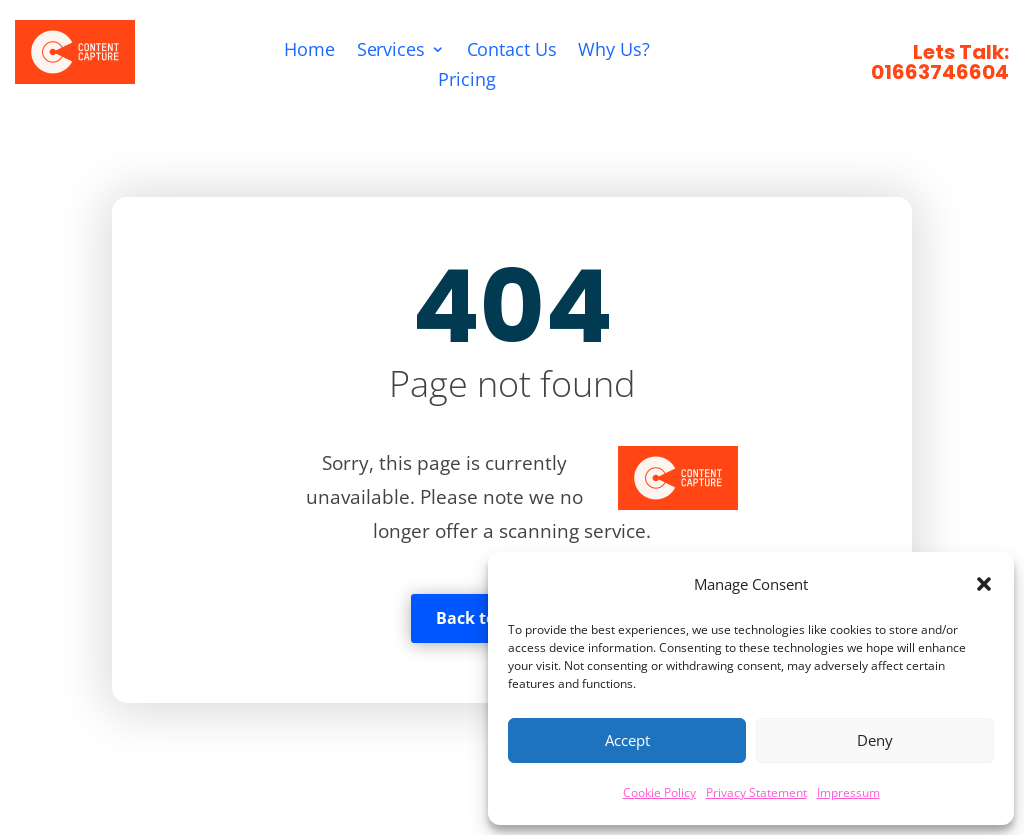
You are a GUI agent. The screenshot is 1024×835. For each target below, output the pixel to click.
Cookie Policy (659, 792)
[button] (984, 584)
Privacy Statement (756, 792)
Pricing (467, 81)
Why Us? (614, 52)
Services (391, 52)
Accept (627, 740)
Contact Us (512, 52)
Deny (875, 740)
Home (310, 52)
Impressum (848, 792)
